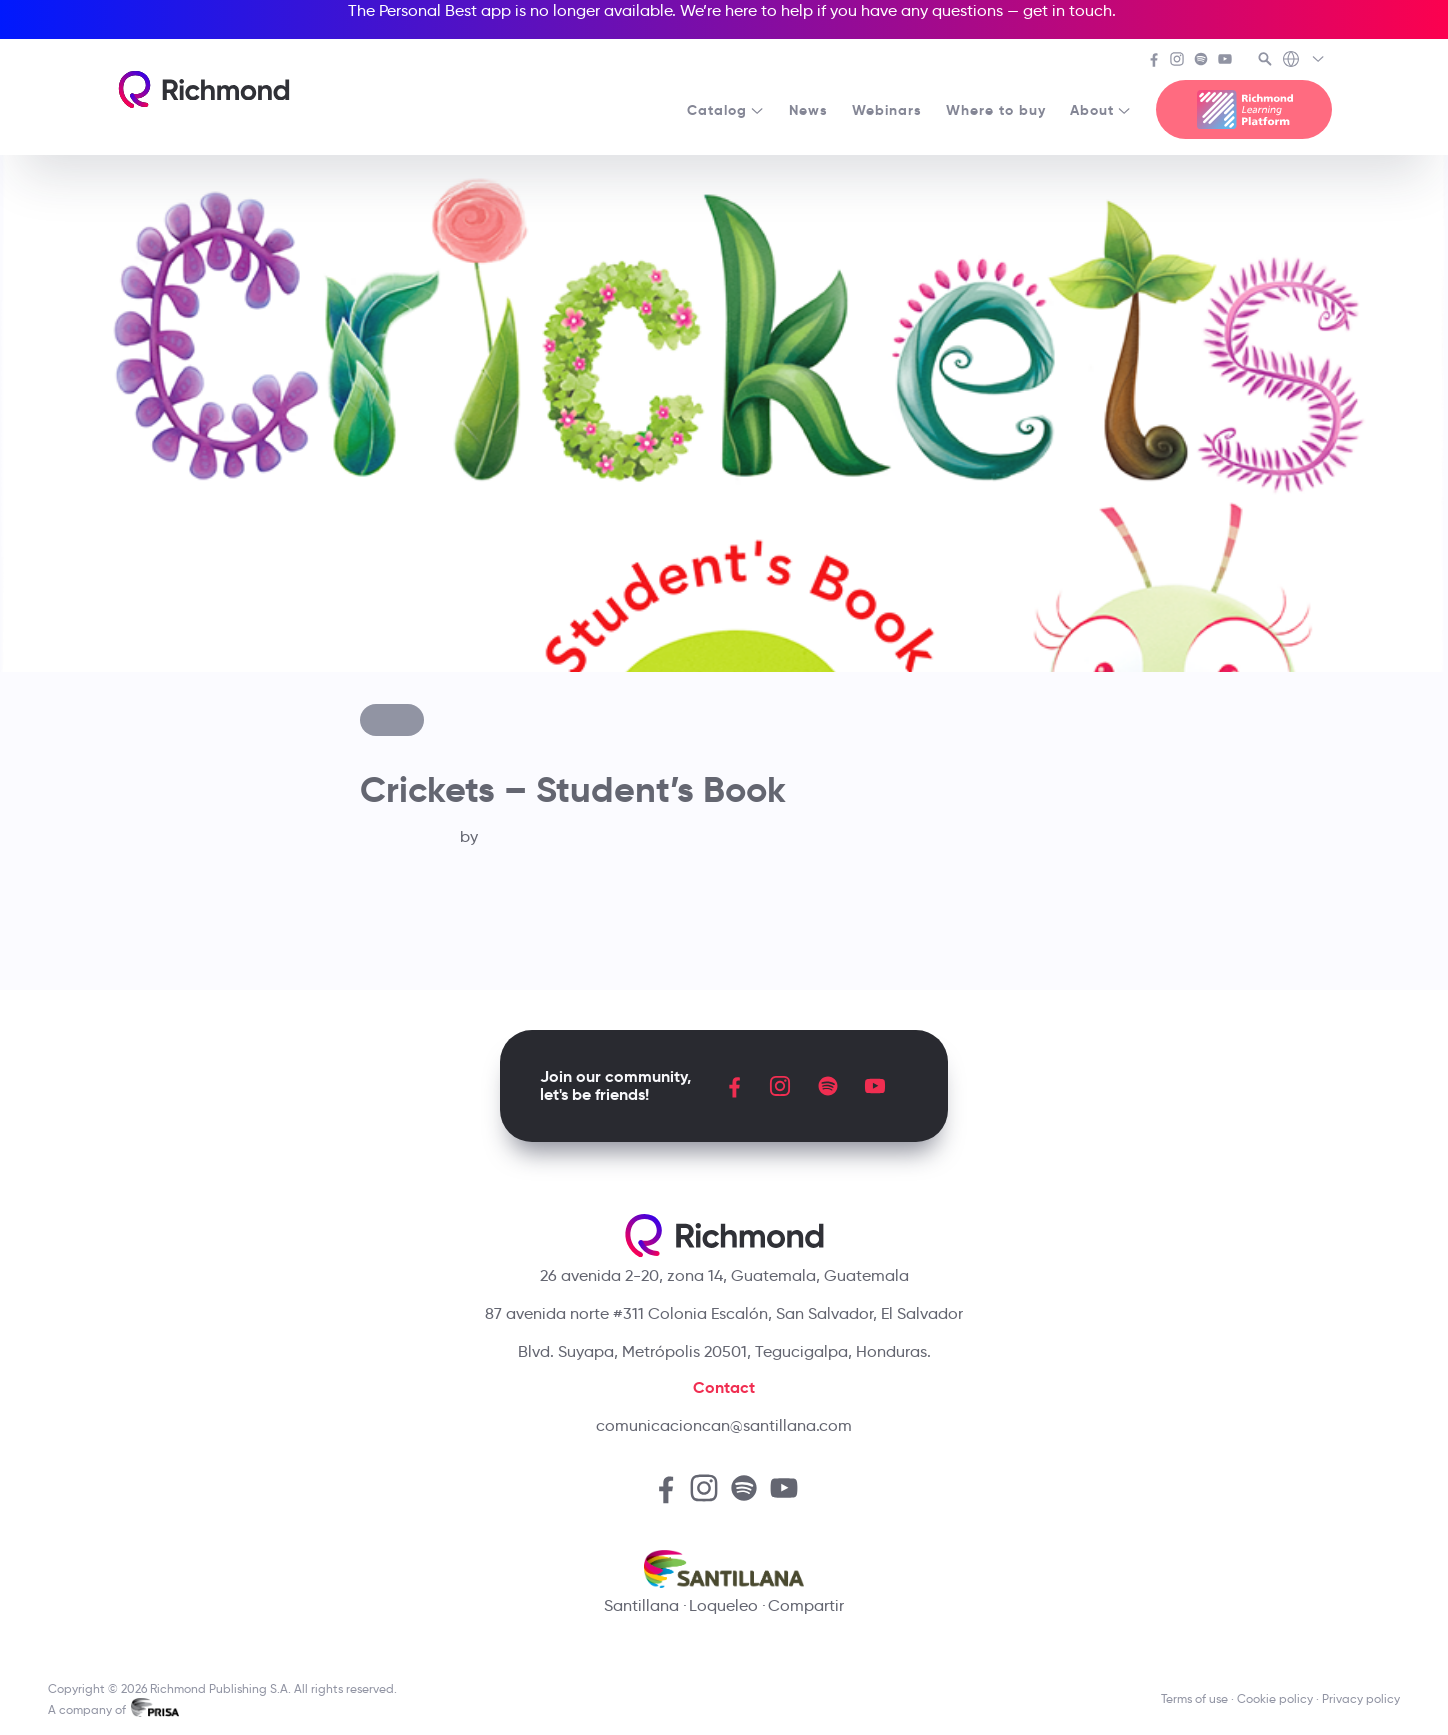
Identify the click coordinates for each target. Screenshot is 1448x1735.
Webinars (887, 110)
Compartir (806, 1605)
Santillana (641, 1605)
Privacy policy (1361, 1698)
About (1101, 110)
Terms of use (1194, 1698)
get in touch (1067, 10)
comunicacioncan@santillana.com (724, 1425)
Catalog (726, 110)
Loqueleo (723, 1605)
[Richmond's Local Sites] (1304, 61)
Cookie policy (1275, 1698)
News (808, 110)
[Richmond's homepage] (204, 89)
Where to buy (996, 110)
